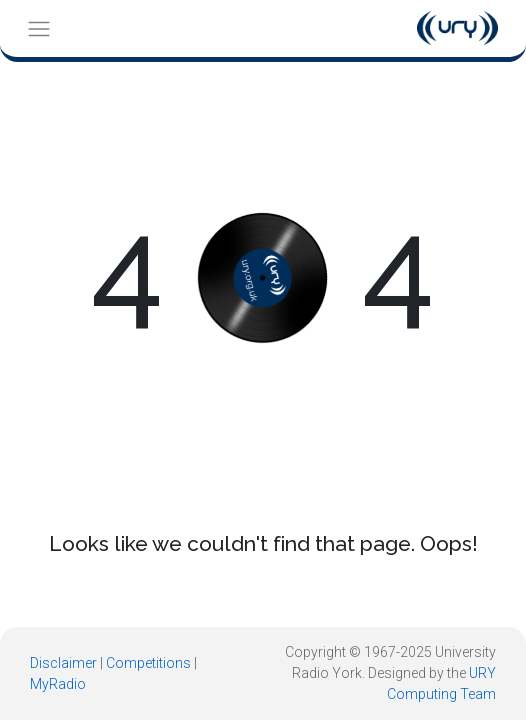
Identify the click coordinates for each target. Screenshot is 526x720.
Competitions (148, 663)
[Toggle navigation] (38, 28)
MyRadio (58, 684)
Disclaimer (63, 663)
